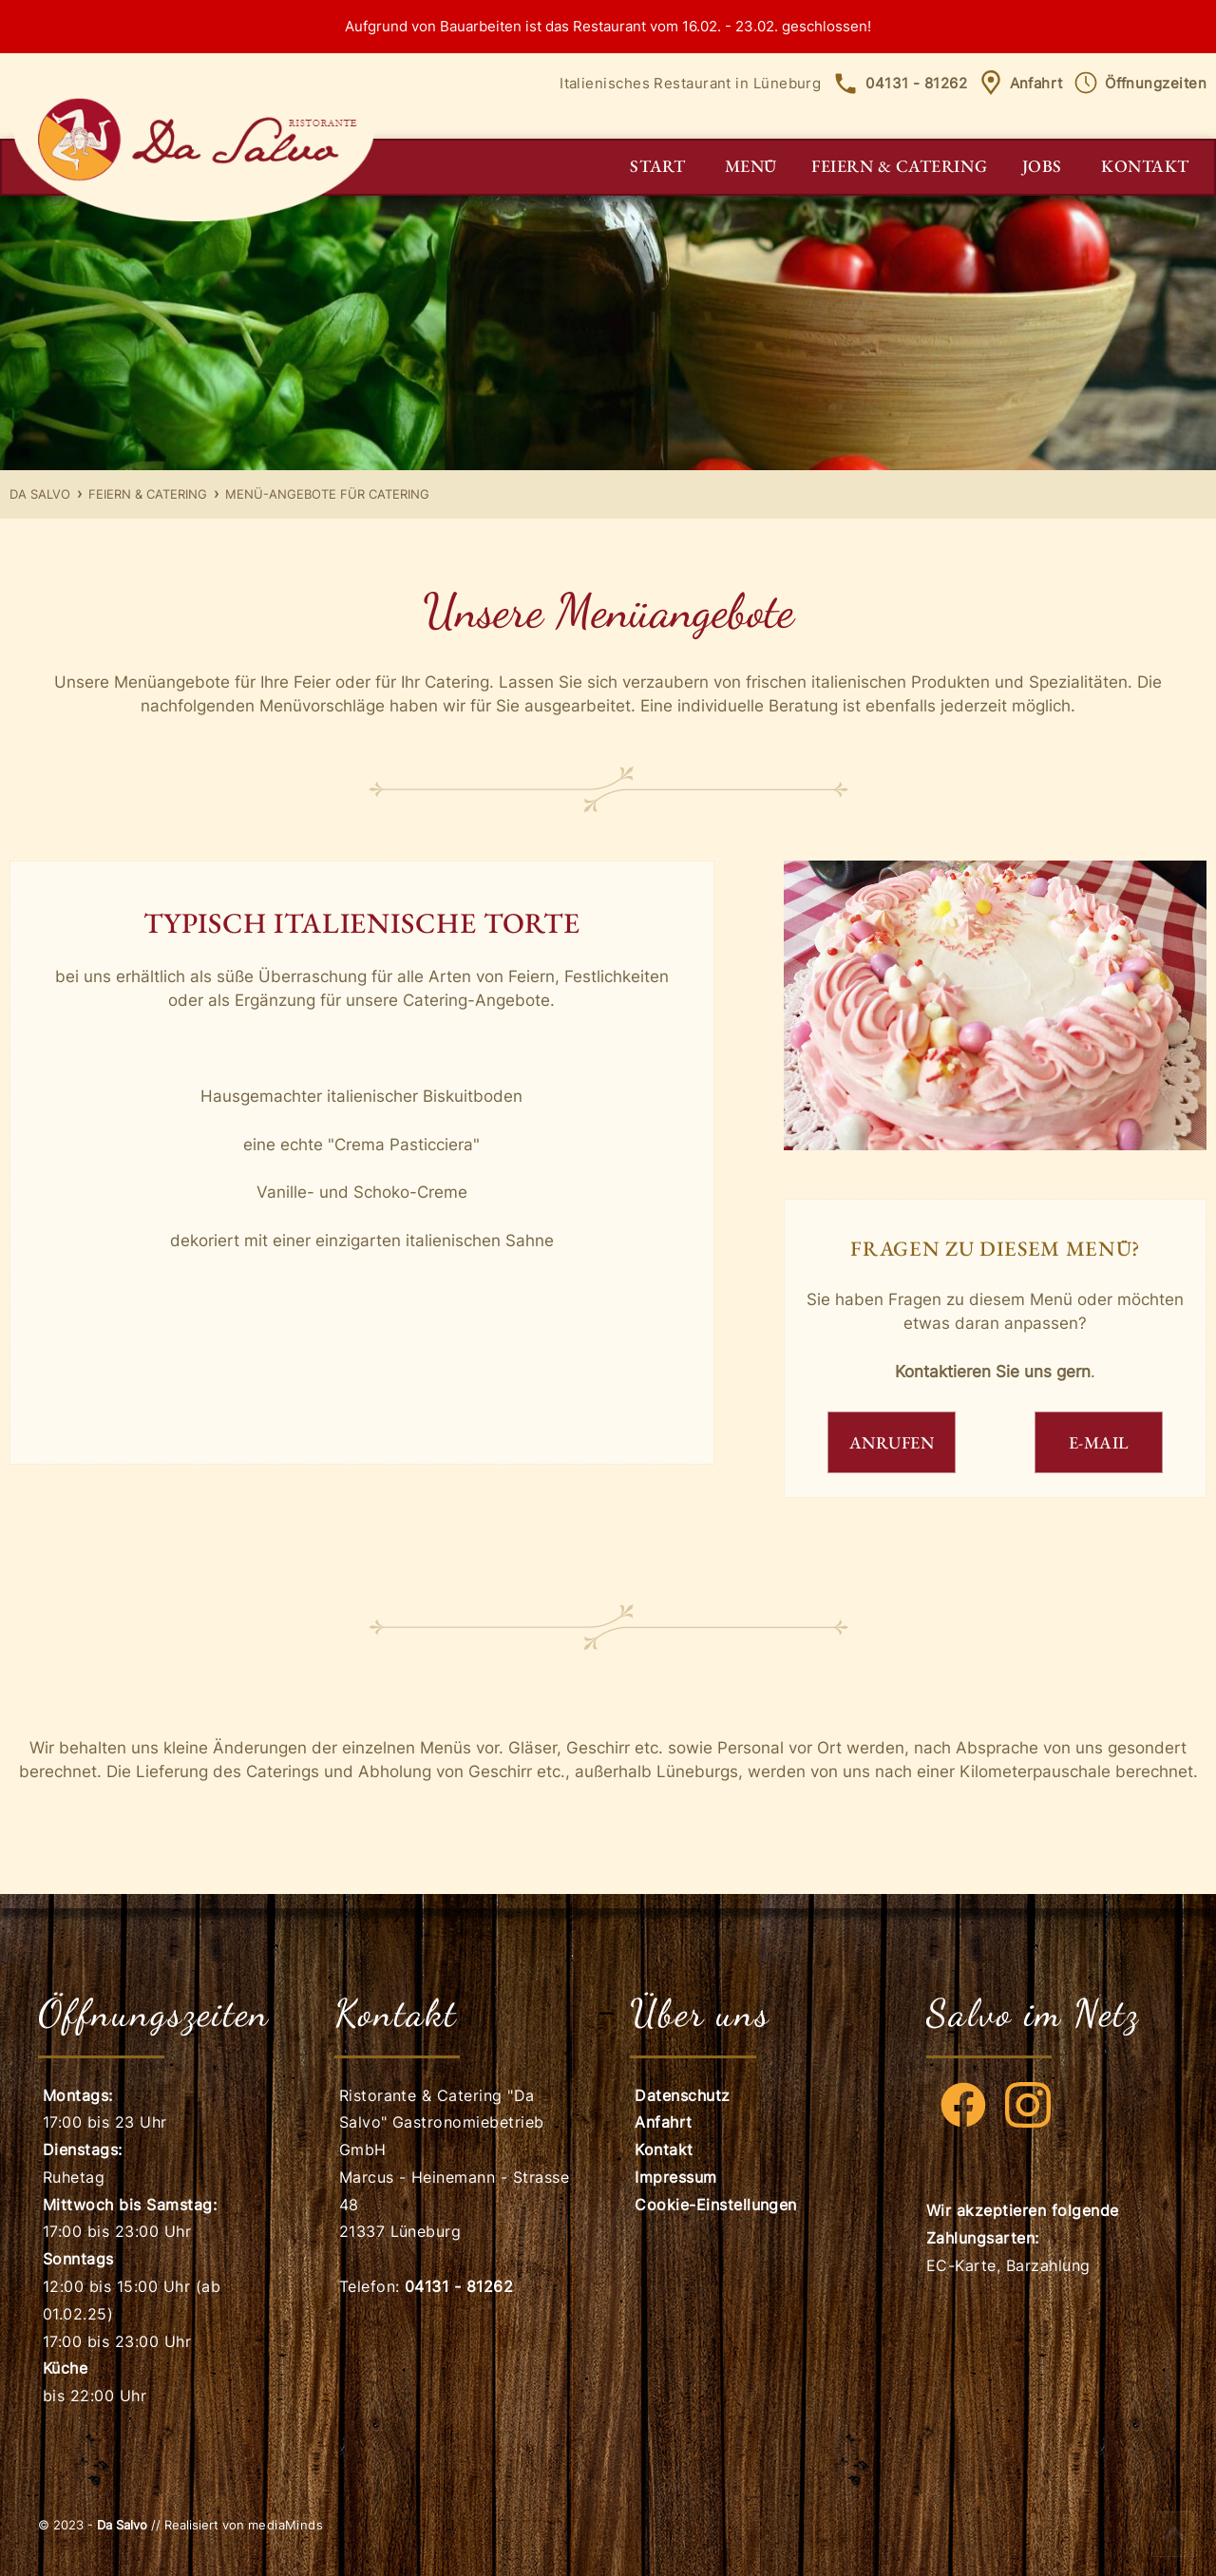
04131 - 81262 (899, 83)
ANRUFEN (892, 1442)
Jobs (1042, 166)
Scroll (1174, 2534)
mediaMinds (285, 2524)
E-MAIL (1099, 1442)
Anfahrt (1020, 83)
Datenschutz (682, 2095)
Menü (751, 166)
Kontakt (1145, 166)
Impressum (675, 2177)
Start (657, 166)
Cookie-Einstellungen (716, 2204)
